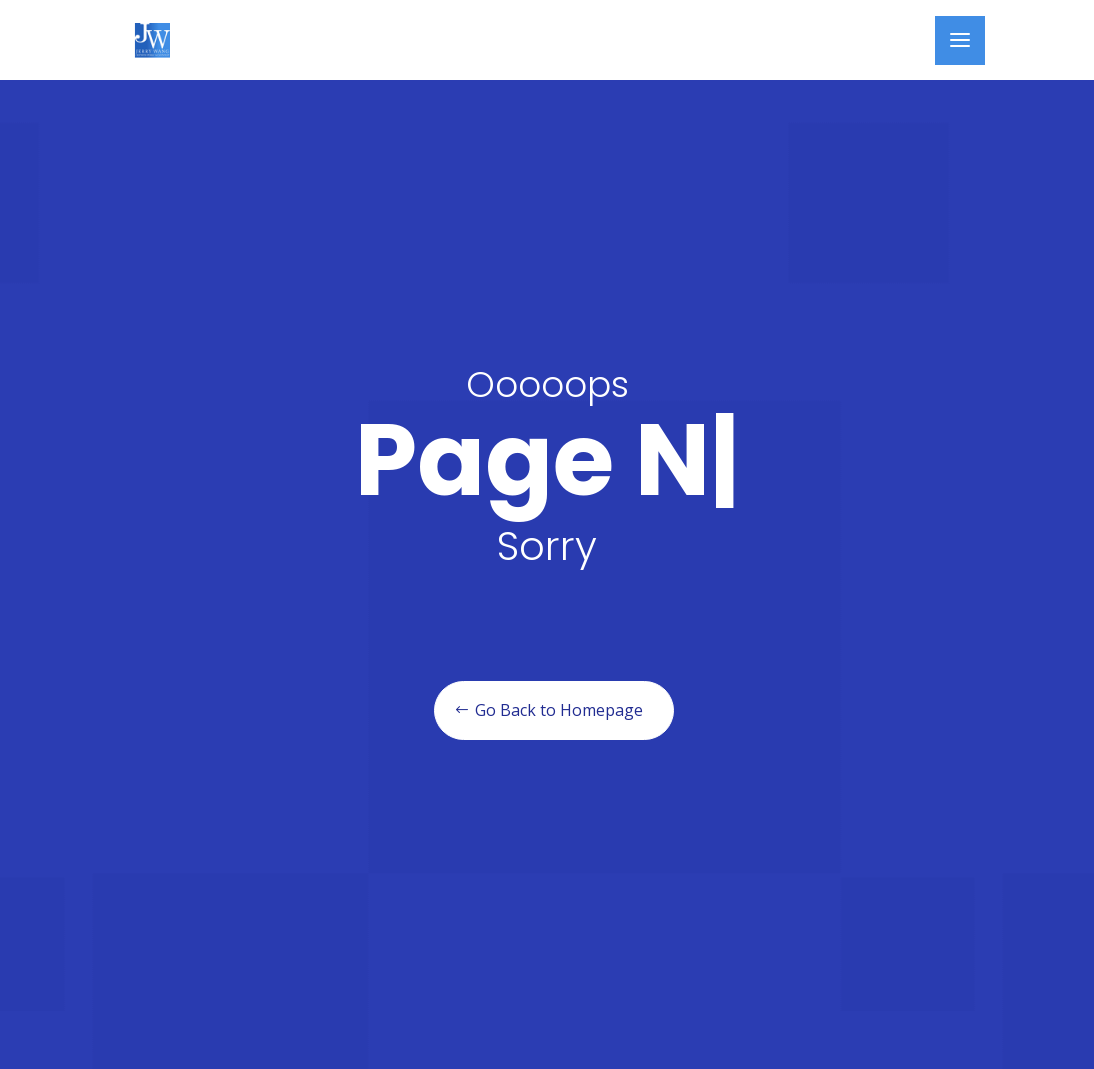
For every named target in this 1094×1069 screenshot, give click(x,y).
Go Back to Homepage (559, 710)
